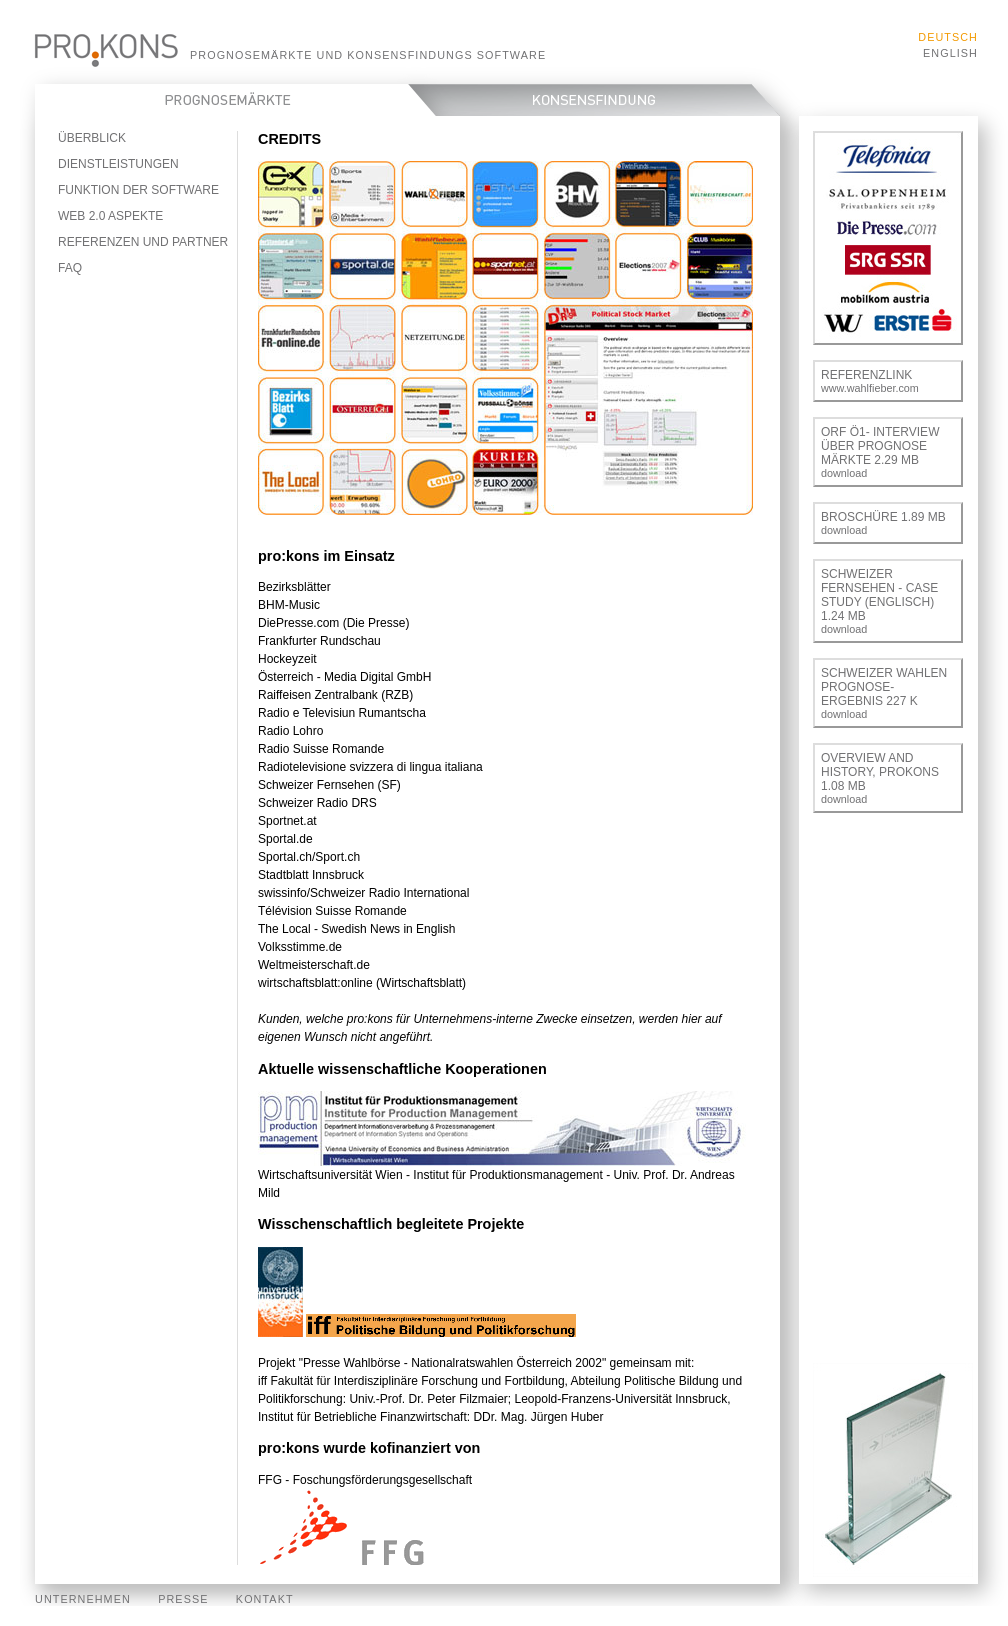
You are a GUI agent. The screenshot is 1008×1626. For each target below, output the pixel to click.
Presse (183, 1599)
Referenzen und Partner (143, 242)
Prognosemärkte (235, 100)
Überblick (92, 138)
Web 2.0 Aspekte (110, 216)
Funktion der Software (138, 190)
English (950, 53)
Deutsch (948, 37)
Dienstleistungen (118, 164)
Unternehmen (83, 1599)
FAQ (70, 268)
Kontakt (265, 1599)
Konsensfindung (607, 100)
